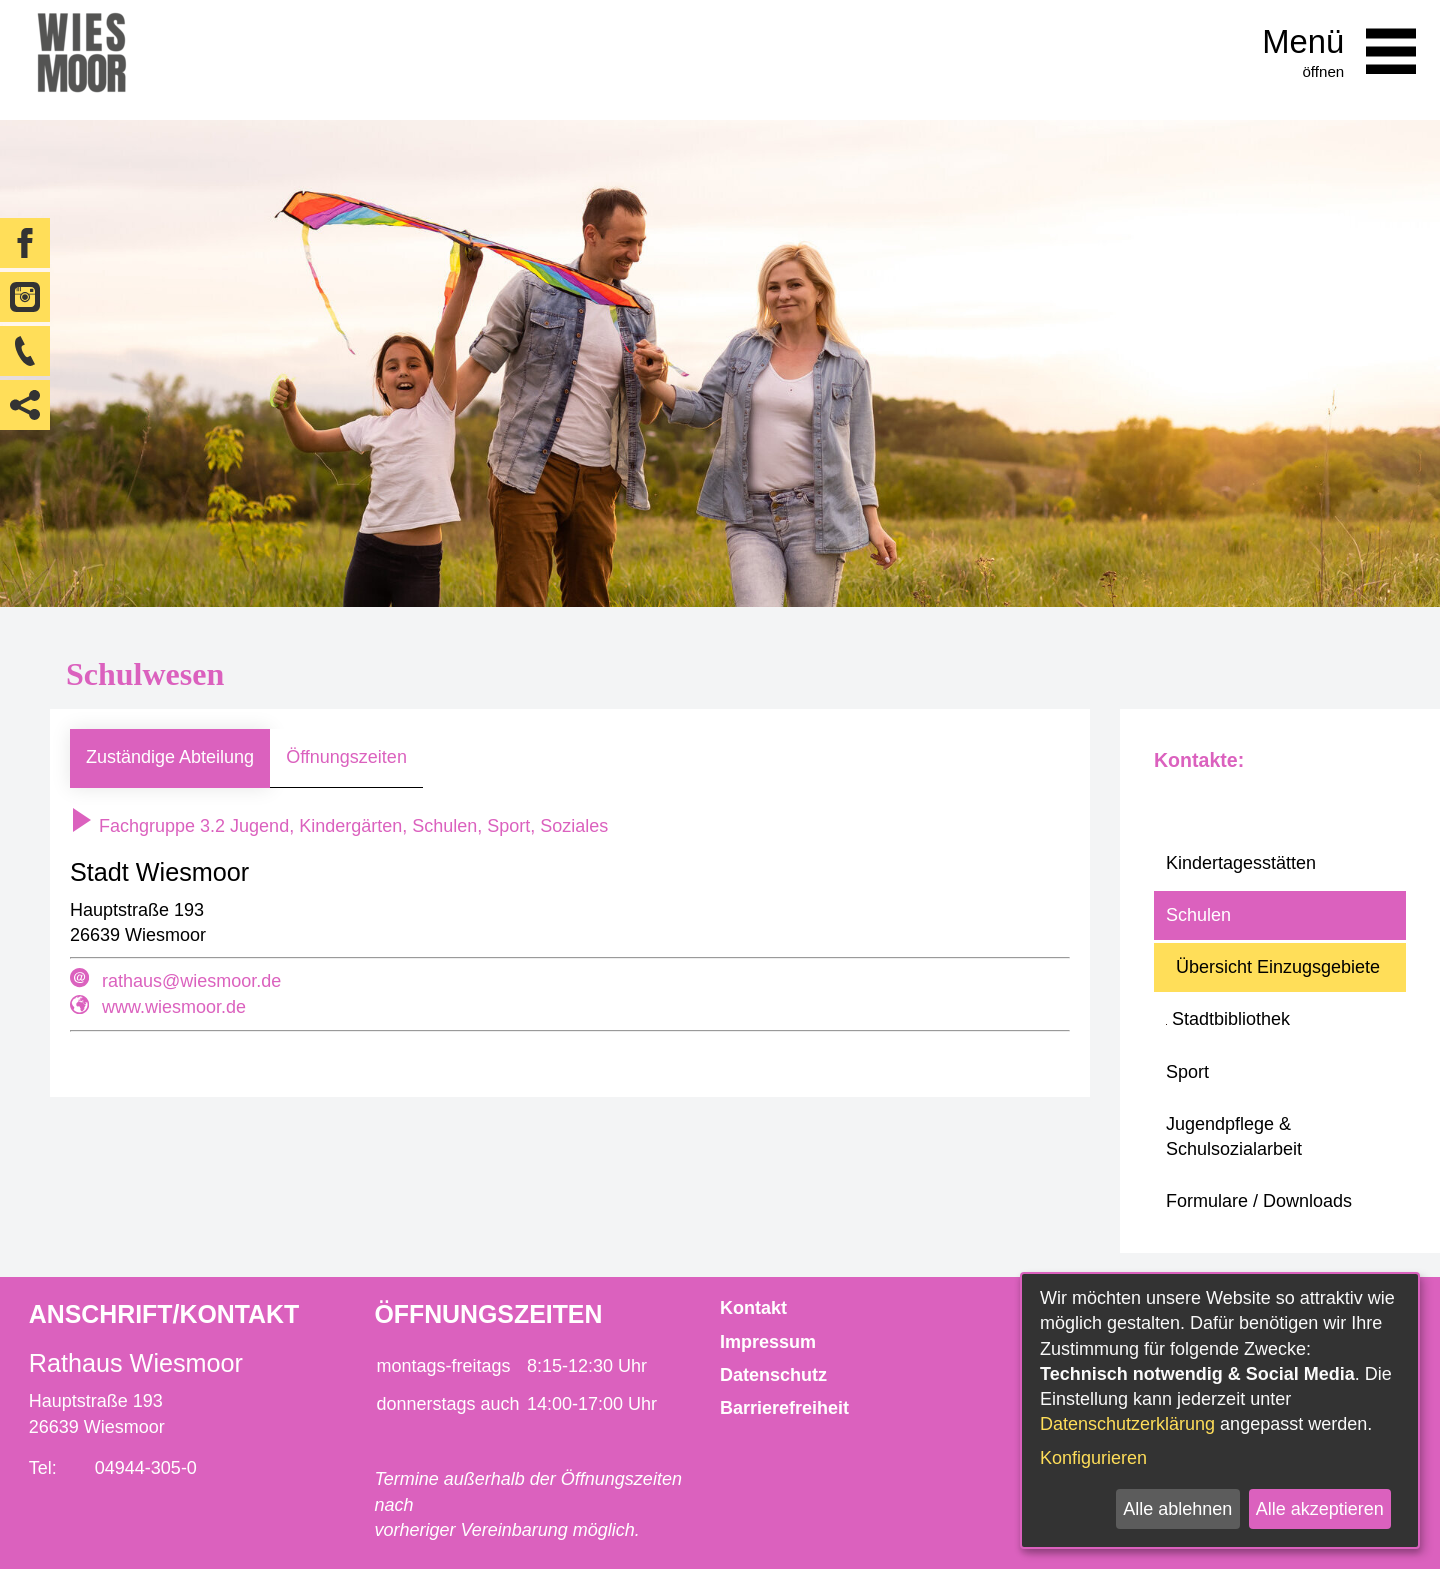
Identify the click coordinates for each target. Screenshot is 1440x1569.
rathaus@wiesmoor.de (191, 981)
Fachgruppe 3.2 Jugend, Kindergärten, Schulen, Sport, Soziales (339, 826)
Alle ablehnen (1177, 1509)
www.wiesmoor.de (174, 1007)
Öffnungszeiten (346, 757)
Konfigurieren (1093, 1458)
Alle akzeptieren (1320, 1509)
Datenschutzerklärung (1127, 1424)
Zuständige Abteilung (170, 757)
